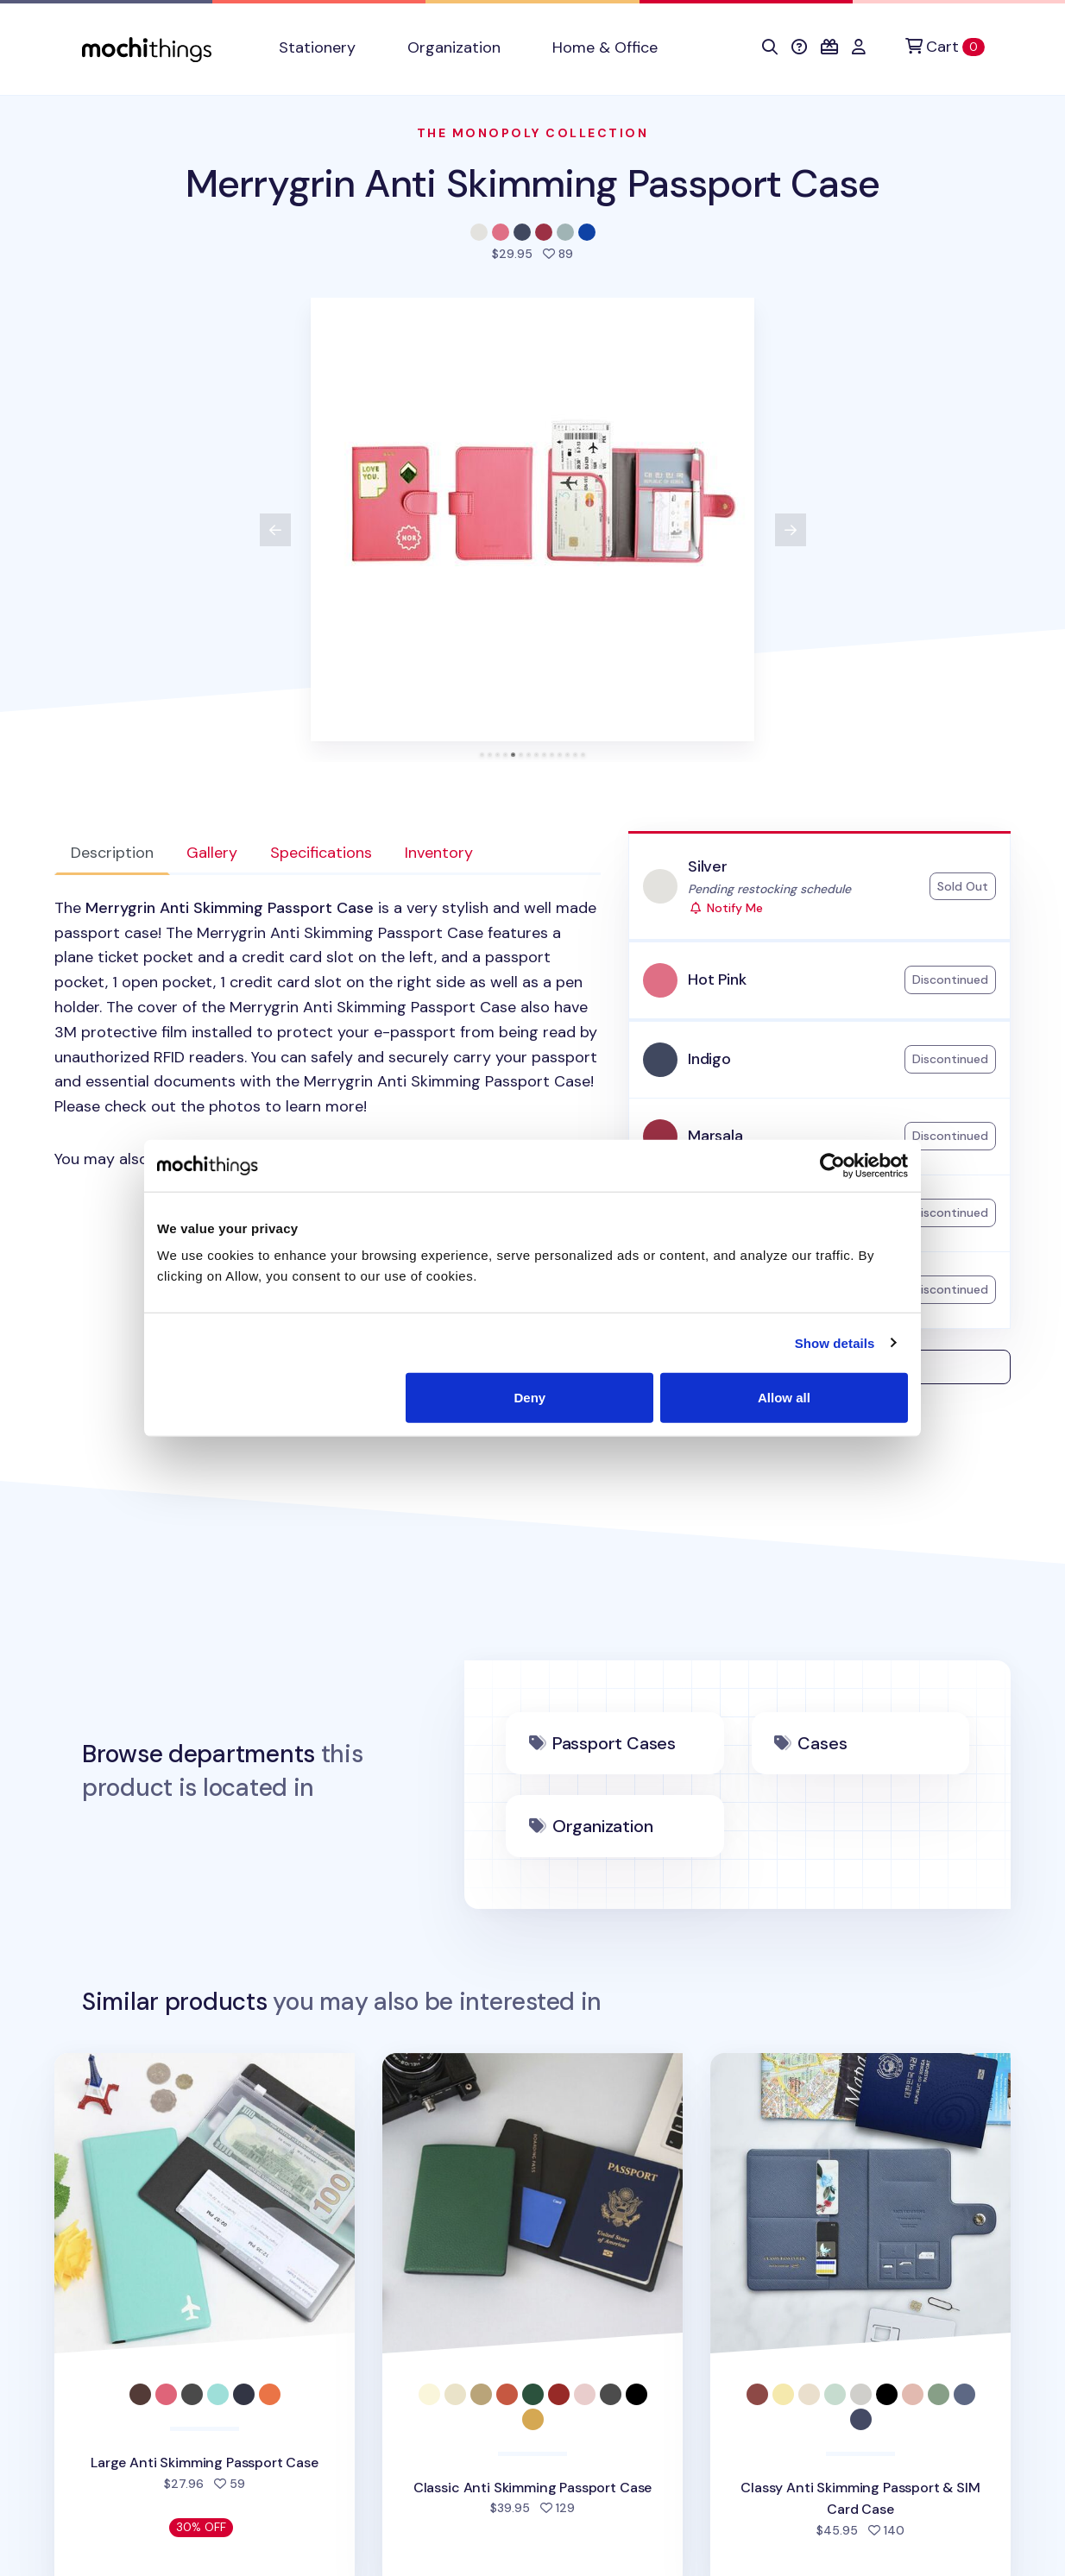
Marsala (715, 1135)
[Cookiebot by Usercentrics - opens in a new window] (832, 1165)
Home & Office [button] (605, 47)
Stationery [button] (317, 47)
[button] (770, 47)
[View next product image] (790, 529)
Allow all (784, 1397)
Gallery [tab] (211, 852)
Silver (708, 866)
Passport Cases (614, 1743)
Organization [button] (454, 47)
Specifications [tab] (321, 852)
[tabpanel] (327, 1034)
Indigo (709, 1059)
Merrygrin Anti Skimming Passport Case (532, 183)
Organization (602, 1826)
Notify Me (725, 908)
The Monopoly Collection (533, 133)
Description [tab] (112, 852)
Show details (835, 1342)
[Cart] (945, 47)
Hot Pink (717, 979)
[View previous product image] (275, 529)
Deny (530, 1397)
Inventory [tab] (439, 852)
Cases (822, 1743)
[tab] (482, 755)
